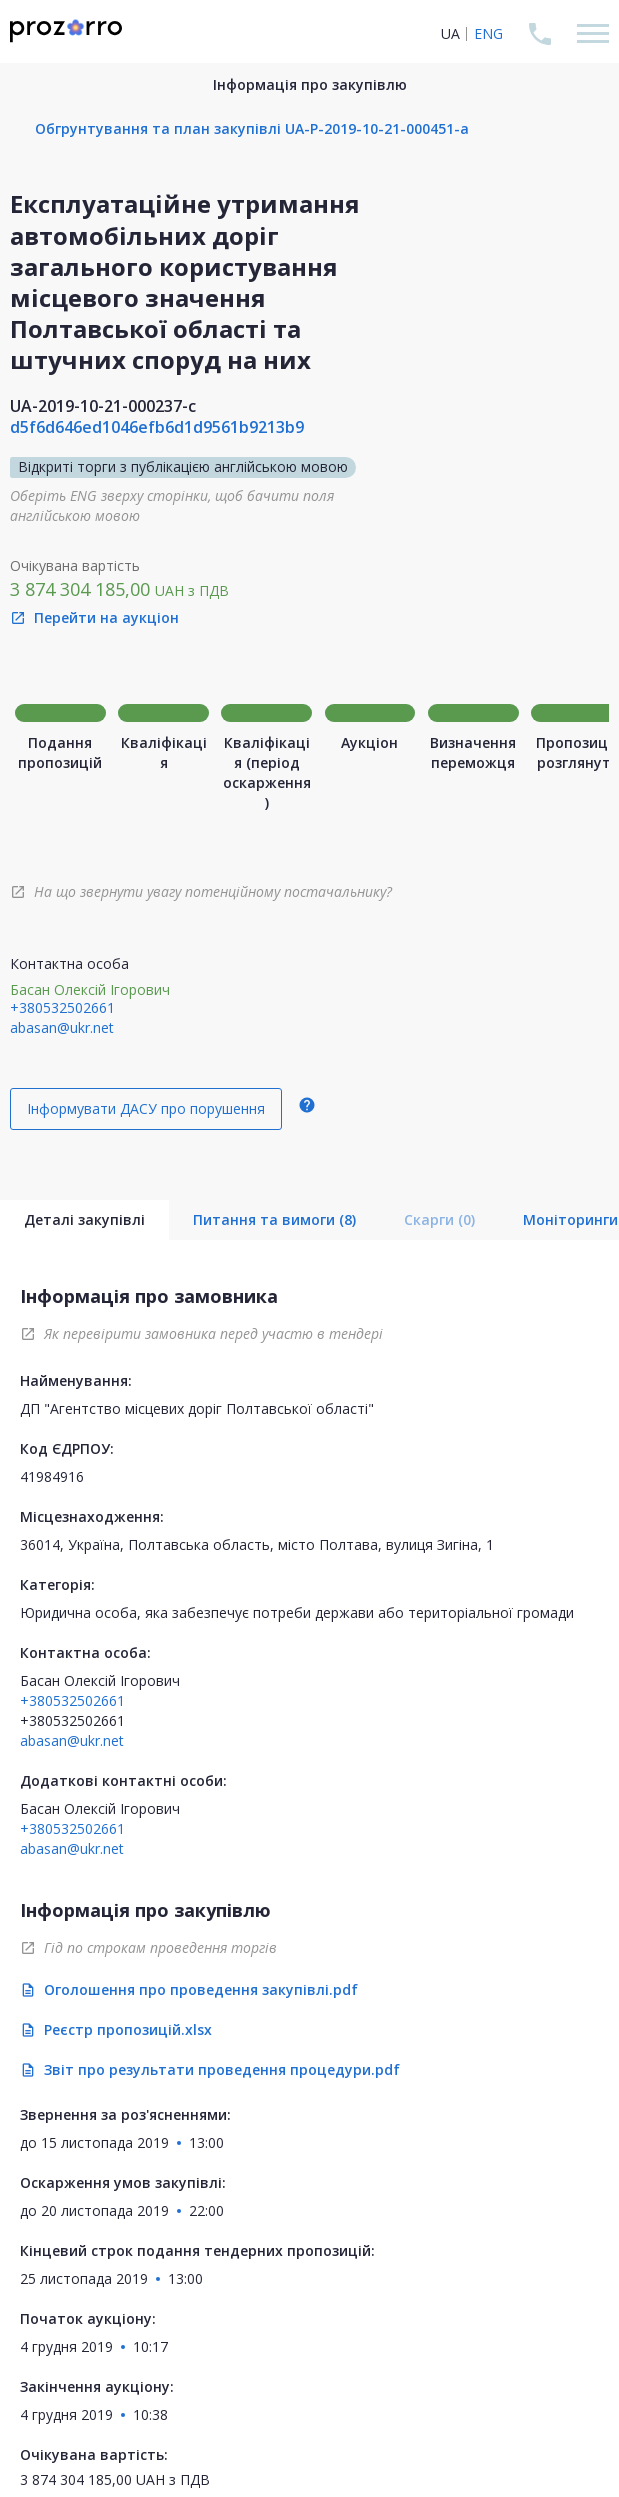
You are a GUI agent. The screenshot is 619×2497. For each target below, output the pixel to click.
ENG (488, 33)
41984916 (52, 1476)
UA (450, 33)
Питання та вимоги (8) (274, 1219)
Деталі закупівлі (84, 1219)
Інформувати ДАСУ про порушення (146, 1108)
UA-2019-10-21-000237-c (103, 406)
